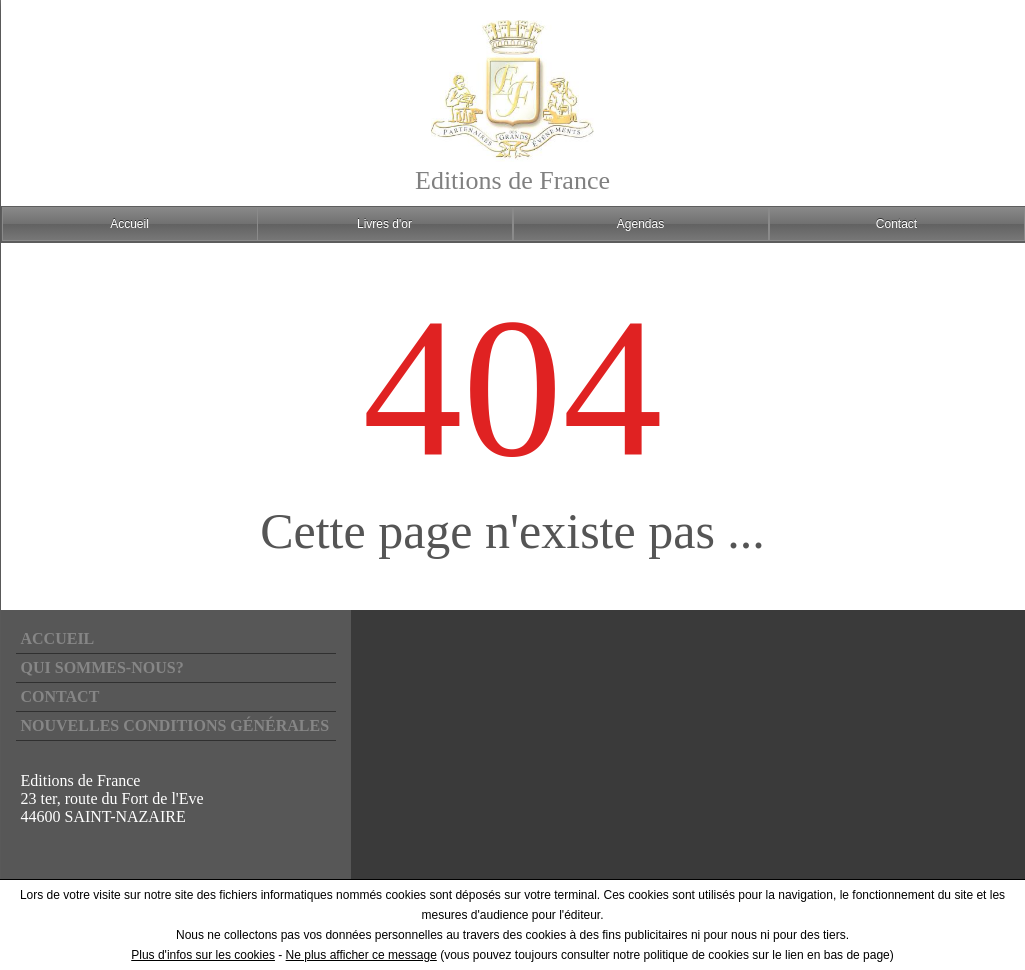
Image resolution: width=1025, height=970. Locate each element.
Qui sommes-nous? (102, 667)
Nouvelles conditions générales (175, 725)
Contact (60, 696)
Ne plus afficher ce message (361, 955)
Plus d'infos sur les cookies (203, 955)
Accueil (58, 638)
